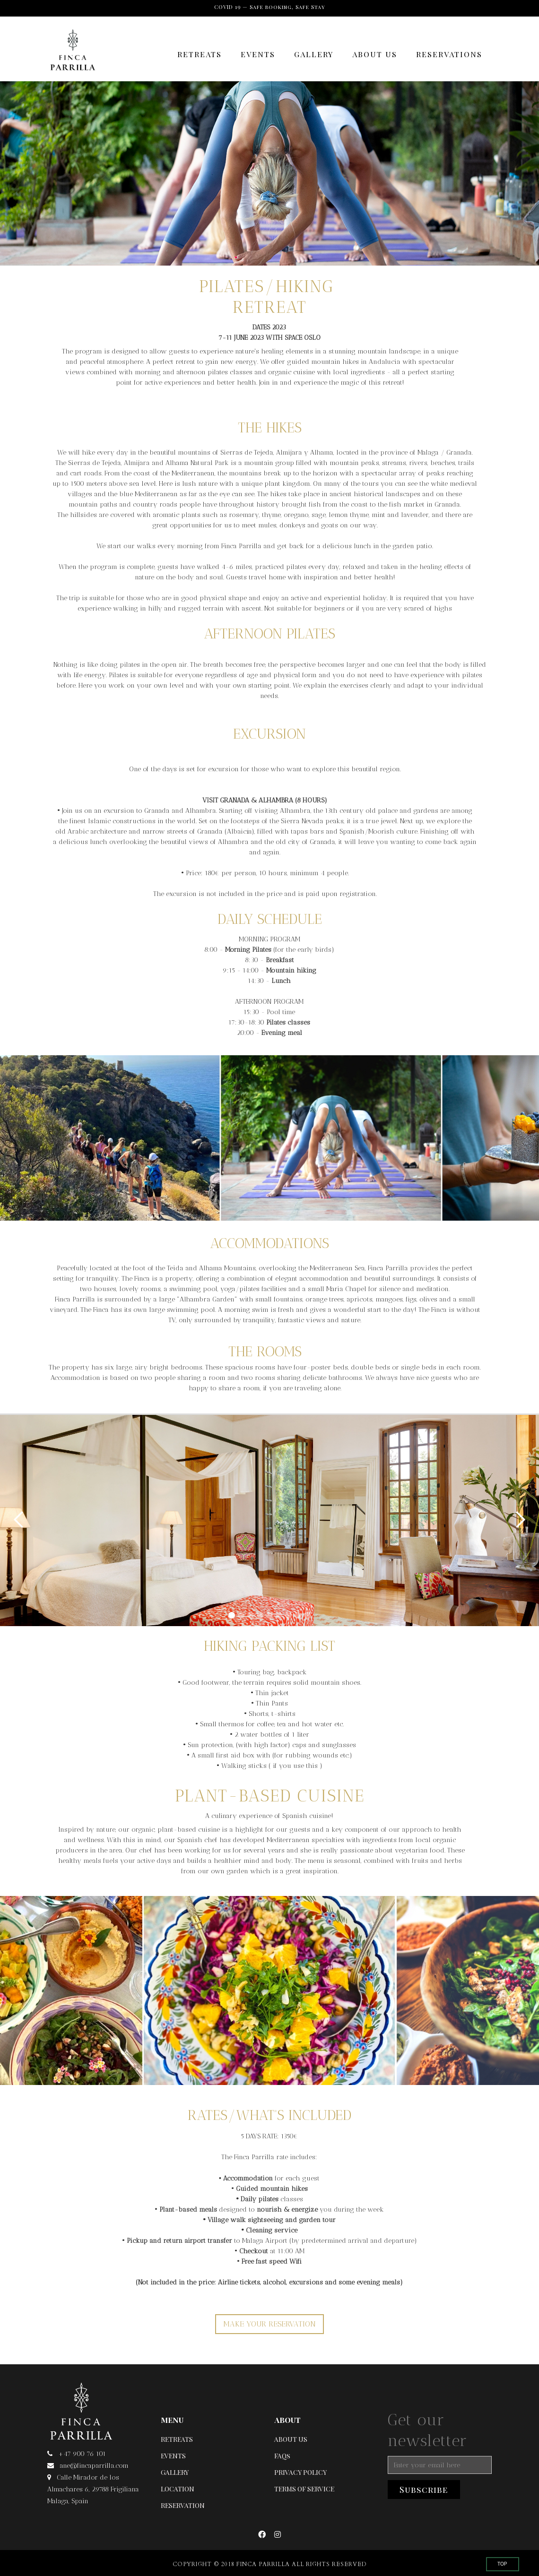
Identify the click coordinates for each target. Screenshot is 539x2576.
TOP (502, 2564)
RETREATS (199, 54)
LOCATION (177, 2488)
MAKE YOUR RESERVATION (269, 2323)
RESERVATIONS (449, 54)
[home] (72, 55)
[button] (19, 1519)
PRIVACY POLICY (300, 2472)
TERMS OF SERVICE (304, 2488)
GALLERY (313, 54)
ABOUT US (374, 54)
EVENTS (258, 54)
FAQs (282, 2455)
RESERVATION (183, 2505)
